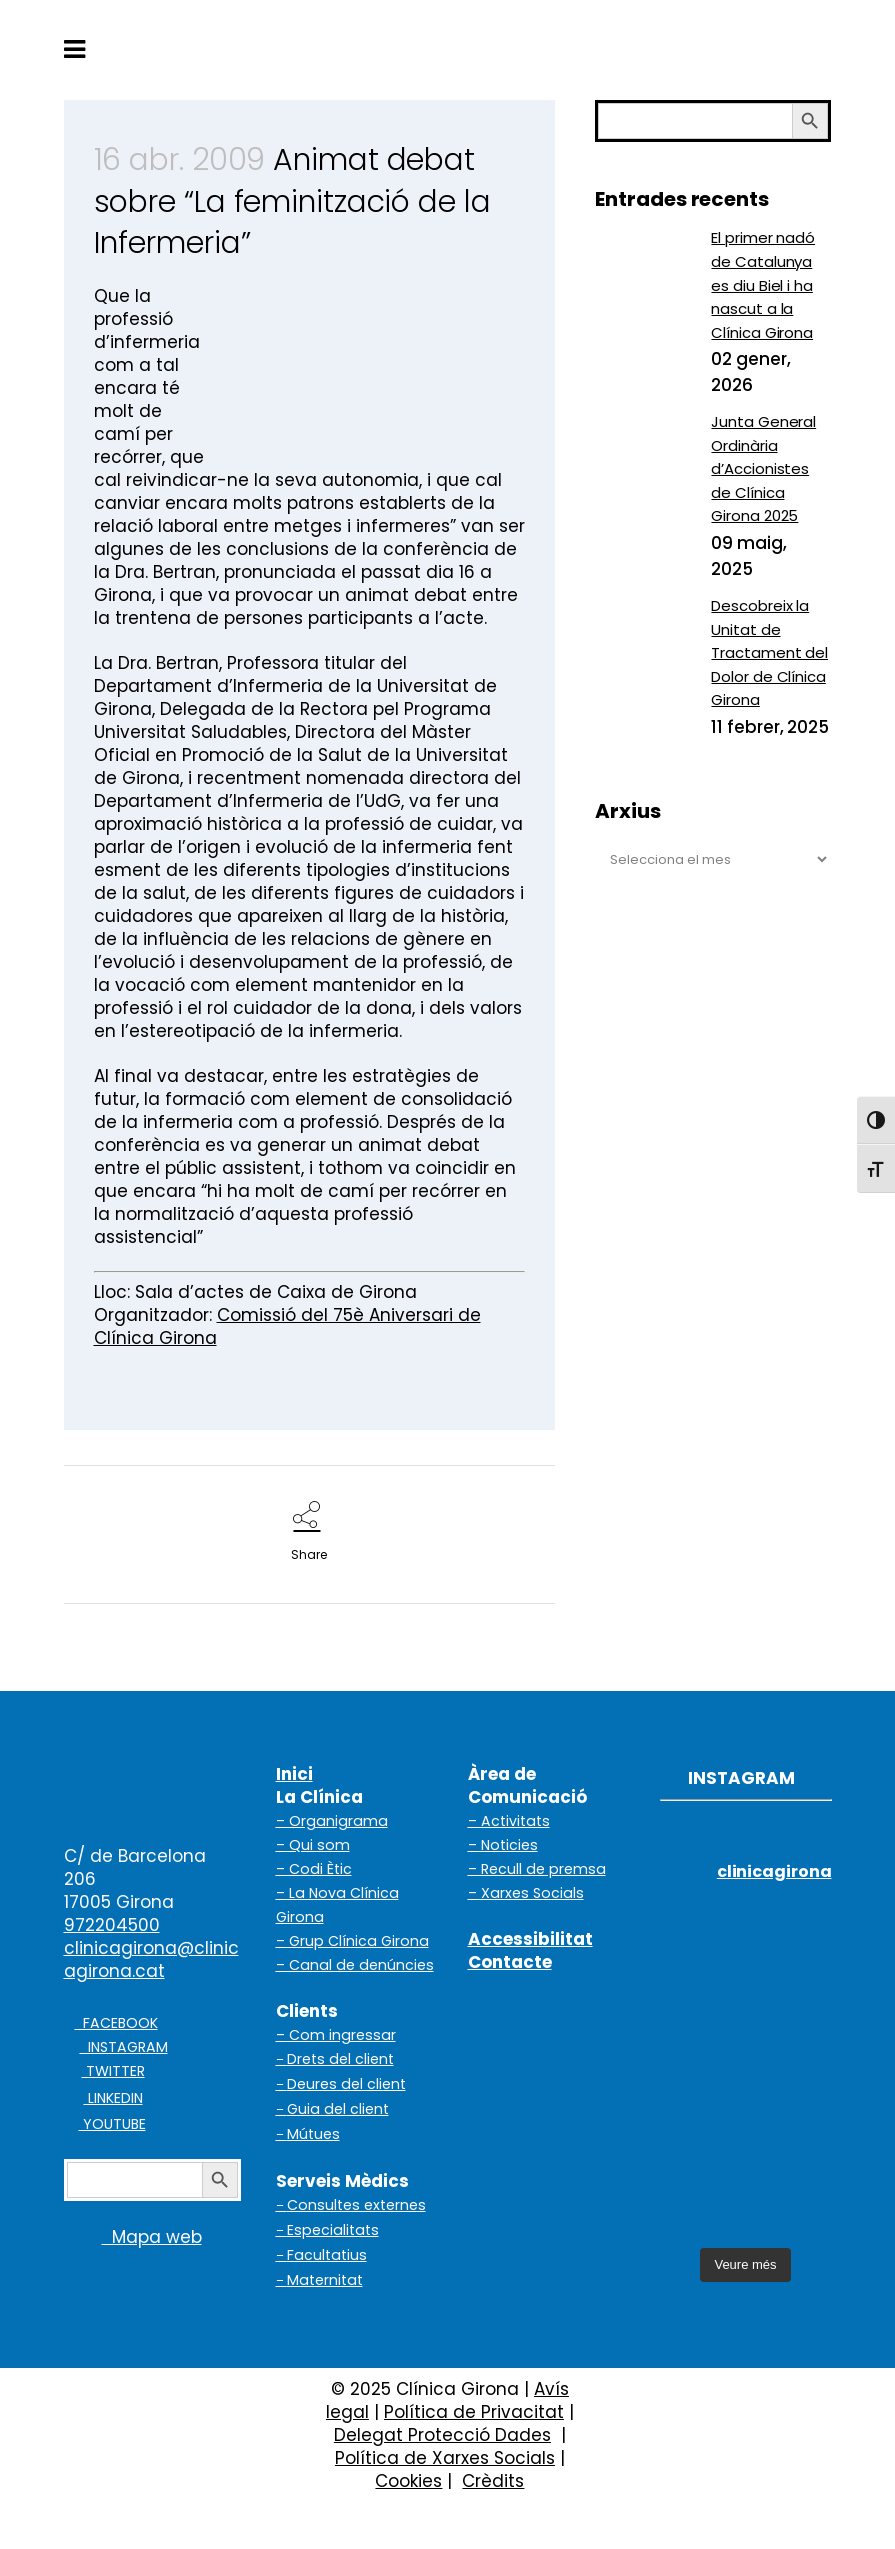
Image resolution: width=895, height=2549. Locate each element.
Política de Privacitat (474, 2412)
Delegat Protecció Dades (442, 2435)
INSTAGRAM (124, 2047)
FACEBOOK (116, 2023)
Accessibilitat (530, 1939)
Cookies (408, 2481)
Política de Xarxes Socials (445, 2458)
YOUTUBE (112, 2124)
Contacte (510, 1962)
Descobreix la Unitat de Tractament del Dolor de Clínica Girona (769, 652)
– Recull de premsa (537, 1869)
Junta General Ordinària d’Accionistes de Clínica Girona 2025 (763, 468)
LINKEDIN (113, 2098)
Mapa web (133, 2237)
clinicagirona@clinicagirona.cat (151, 1959)
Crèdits (493, 2481)
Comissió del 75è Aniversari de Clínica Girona (287, 1326)
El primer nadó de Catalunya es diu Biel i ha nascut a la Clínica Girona (763, 284)
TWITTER (113, 2071)
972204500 (112, 1925)
